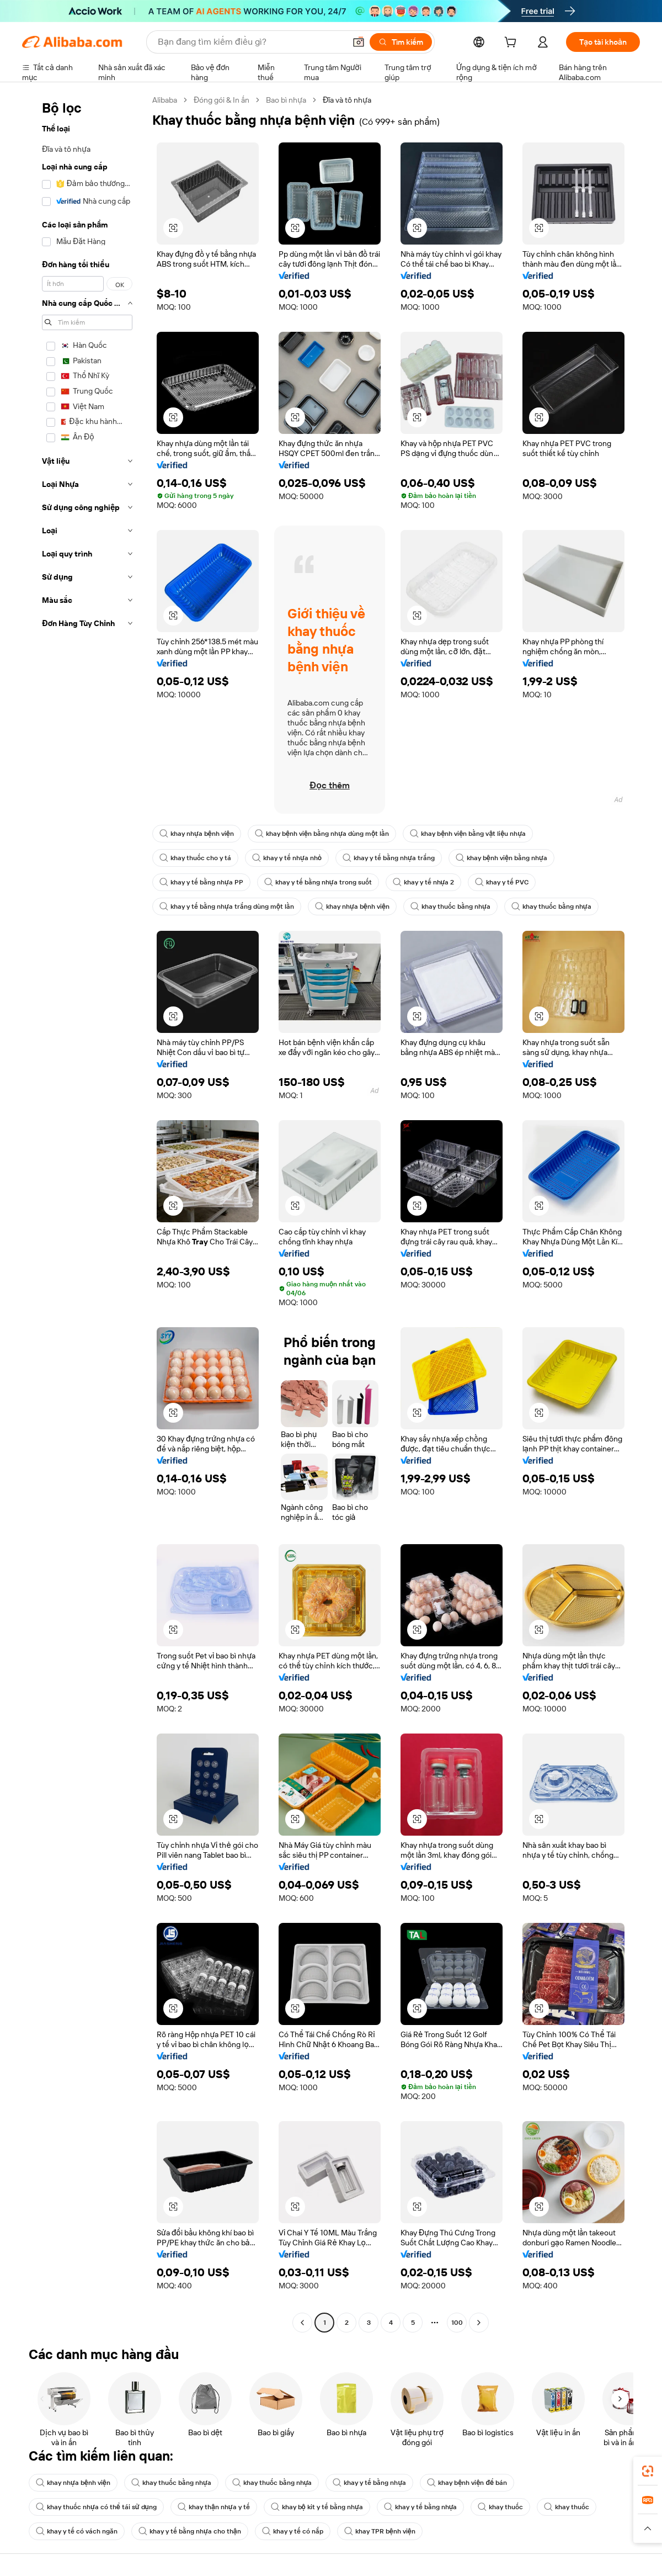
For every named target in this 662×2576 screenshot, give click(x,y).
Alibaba (164, 100)
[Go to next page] (479, 2323)
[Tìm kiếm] (401, 42)
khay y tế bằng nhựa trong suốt (318, 882)
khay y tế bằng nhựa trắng (389, 858)
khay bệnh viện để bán (467, 2482)
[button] (358, 42)
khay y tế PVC (501, 882)
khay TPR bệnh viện (379, 2531)
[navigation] (84, 1212)
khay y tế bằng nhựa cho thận (189, 2531)
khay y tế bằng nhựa (369, 2482)
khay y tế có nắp (292, 2531)
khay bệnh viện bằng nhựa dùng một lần (322, 833)
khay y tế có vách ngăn (77, 2531)
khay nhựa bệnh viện (196, 833)
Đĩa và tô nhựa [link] (347, 100)
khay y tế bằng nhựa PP (201, 882)
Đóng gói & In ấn (221, 100)
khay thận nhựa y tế (214, 2507)
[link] (647, 2471)
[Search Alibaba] (250, 42)
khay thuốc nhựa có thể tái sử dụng (96, 2507)
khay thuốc (500, 2507)
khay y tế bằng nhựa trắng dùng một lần (226, 906)
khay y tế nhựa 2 (424, 882)
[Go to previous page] (302, 2323)
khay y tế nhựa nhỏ (287, 858)
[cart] (512, 43)
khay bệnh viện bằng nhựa (501, 858)
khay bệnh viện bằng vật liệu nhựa (468, 833)
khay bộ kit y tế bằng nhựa (317, 2507)
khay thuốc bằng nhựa (450, 906)
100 (457, 2322)
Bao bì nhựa (286, 100)
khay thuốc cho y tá (195, 858)
